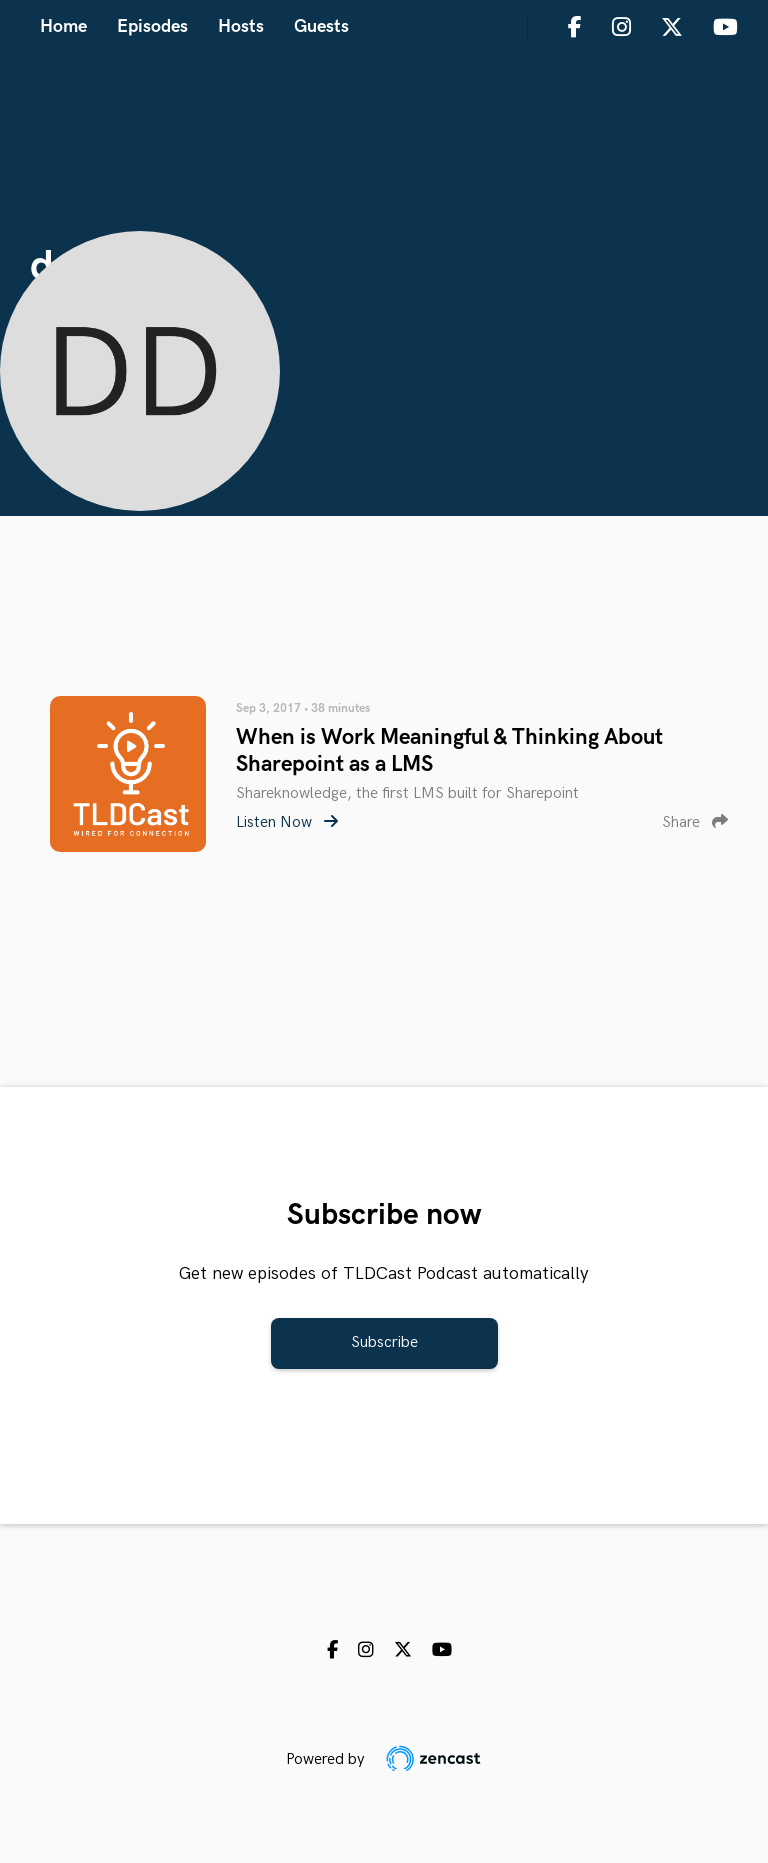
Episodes (152, 26)
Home (63, 26)
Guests (321, 26)
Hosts (241, 26)
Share (695, 822)
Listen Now (287, 822)
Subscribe (384, 1342)
